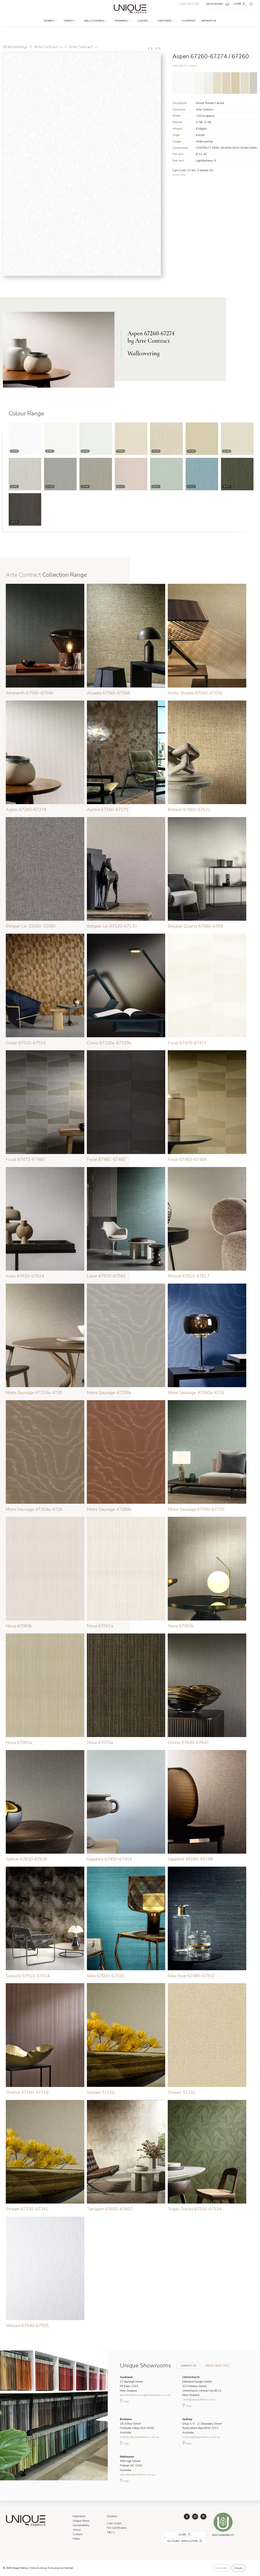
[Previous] (149, 48)
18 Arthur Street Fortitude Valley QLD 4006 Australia (137, 2426)
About (77, 2530)
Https (76, 2539)
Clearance (189, 20)
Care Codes (114, 2523)
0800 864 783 (189, 4)
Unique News (81, 2521)
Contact (78, 2534)
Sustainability (81, 2525)
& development (56, 2568)
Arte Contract (46, 47)
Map (124, 2400)
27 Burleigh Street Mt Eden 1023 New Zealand (131, 2383)
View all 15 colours (184, 66)
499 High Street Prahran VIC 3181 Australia (131, 2463)
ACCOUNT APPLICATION (177, 2539)
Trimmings (122, 20)
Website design (38, 2568)
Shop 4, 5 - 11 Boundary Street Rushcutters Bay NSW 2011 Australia (202, 2426)
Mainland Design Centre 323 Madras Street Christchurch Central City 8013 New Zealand (201, 2386)
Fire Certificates (117, 2528)
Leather (144, 20)
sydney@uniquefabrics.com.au (201, 2437)
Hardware (166, 20)
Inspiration (209, 20)
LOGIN (240, 4)
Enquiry (238, 2568)
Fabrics (70, 20)
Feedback (221, 2568)
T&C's (110, 2532)
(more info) (179, 175)
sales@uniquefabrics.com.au (137, 2475)
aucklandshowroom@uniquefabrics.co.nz (145, 2395)
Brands (50, 20)
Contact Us (186, 2365)
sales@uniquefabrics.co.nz (198, 2399)
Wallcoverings (96, 20)
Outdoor (112, 2516)
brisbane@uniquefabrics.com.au (139, 2437)
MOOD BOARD (218, 4)
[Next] (159, 48)
